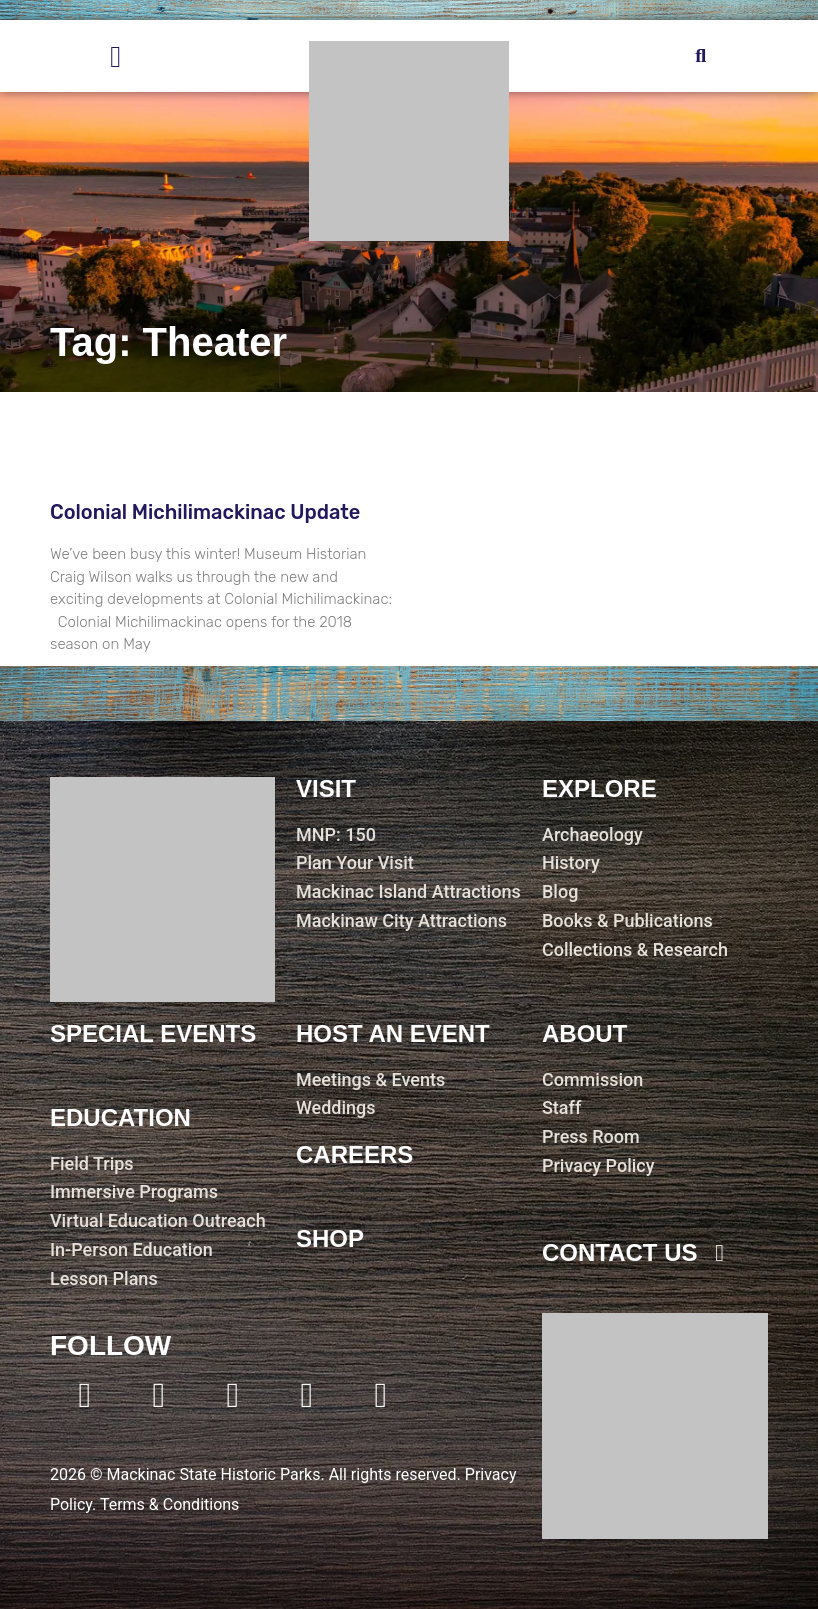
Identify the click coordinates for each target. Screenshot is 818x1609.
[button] (701, 56)
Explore (599, 788)
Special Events (153, 1033)
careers (354, 1154)
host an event (393, 1033)
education (120, 1117)
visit (326, 788)
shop (330, 1238)
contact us (620, 1252)
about (584, 1033)
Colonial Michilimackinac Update (205, 512)
